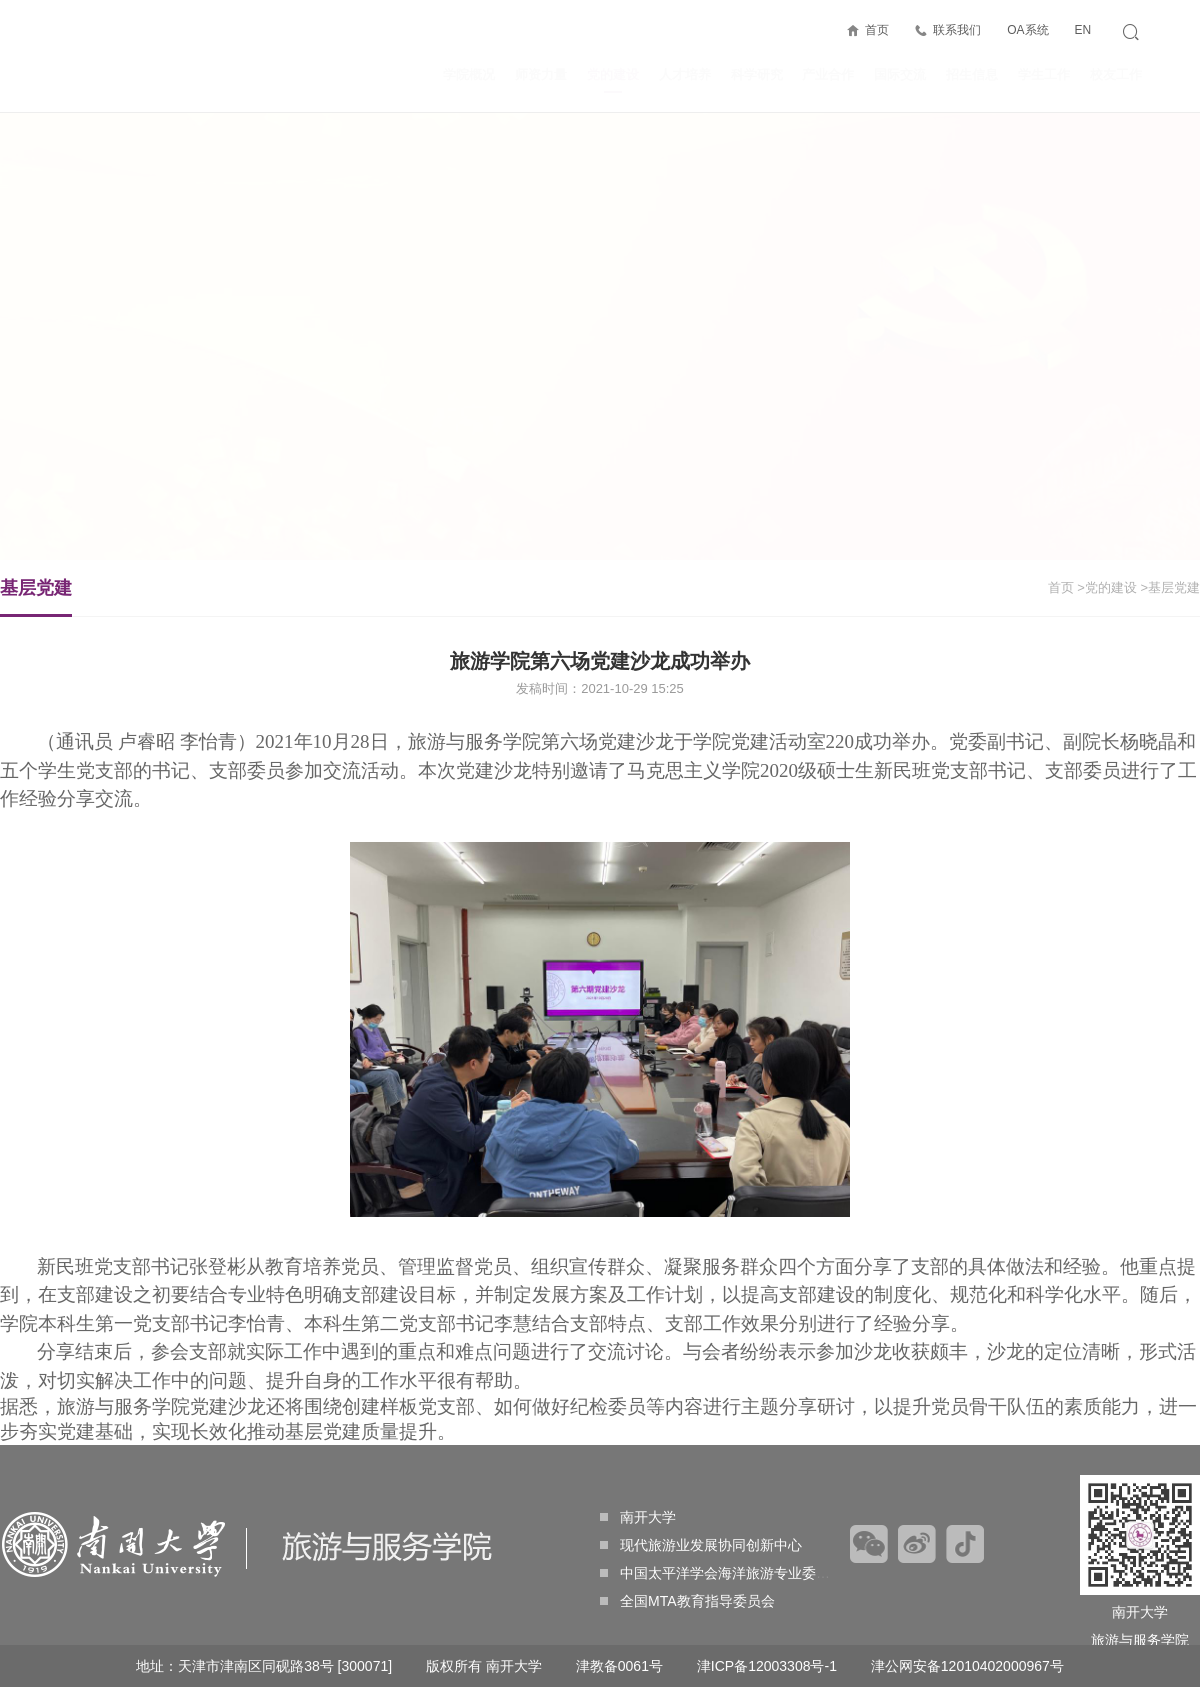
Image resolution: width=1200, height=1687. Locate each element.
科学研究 (757, 74)
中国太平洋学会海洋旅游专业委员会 (722, 1573)
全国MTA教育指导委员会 (687, 1601)
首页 (877, 30)
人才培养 (685, 74)
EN (1082, 30)
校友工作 (1116, 74)
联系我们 (957, 30)
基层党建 (36, 597)
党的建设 (613, 80)
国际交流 (900, 74)
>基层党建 (1170, 587)
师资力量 (541, 74)
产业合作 (828, 74)
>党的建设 (1107, 587)
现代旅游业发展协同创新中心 (701, 1545)
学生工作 (1044, 74)
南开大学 (638, 1517)
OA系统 (1027, 30)
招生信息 (972, 74)
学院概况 (469, 74)
